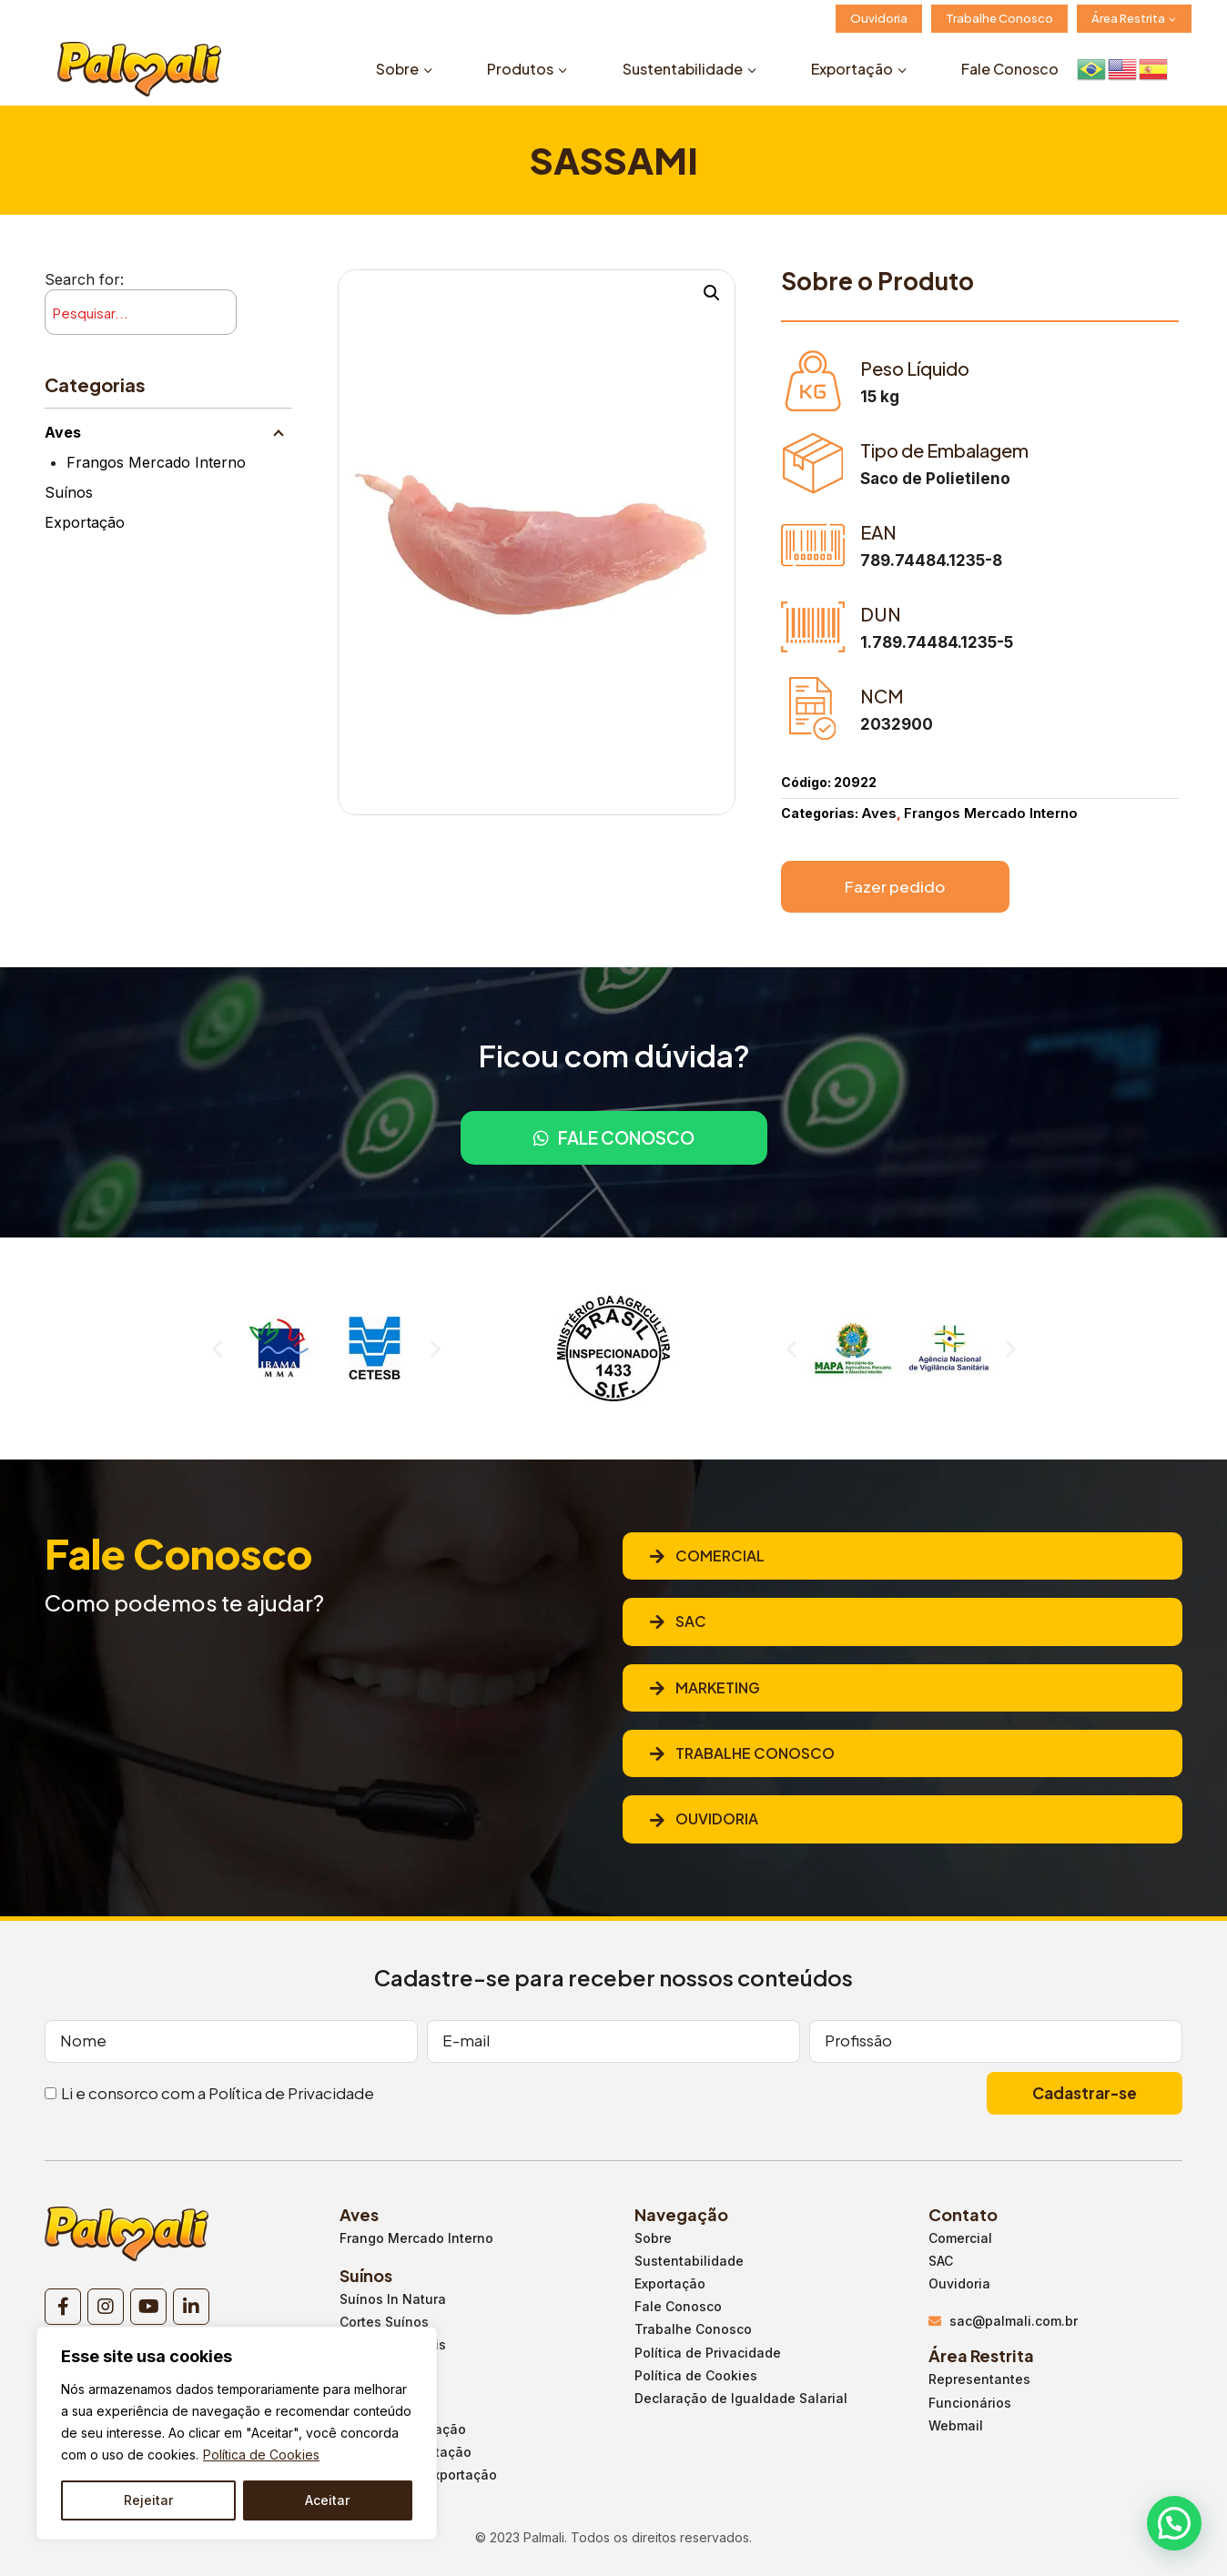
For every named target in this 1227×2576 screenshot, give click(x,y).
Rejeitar (148, 2500)
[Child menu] (277, 432)
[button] (217, 1348)
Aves (63, 432)
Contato (963, 2214)
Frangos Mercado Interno (156, 462)
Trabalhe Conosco (999, 18)
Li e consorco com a (217, 2093)
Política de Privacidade (291, 2093)
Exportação (85, 522)
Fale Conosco (1010, 68)
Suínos (69, 492)
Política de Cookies (261, 2454)
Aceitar (327, 2500)
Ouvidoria (879, 18)
